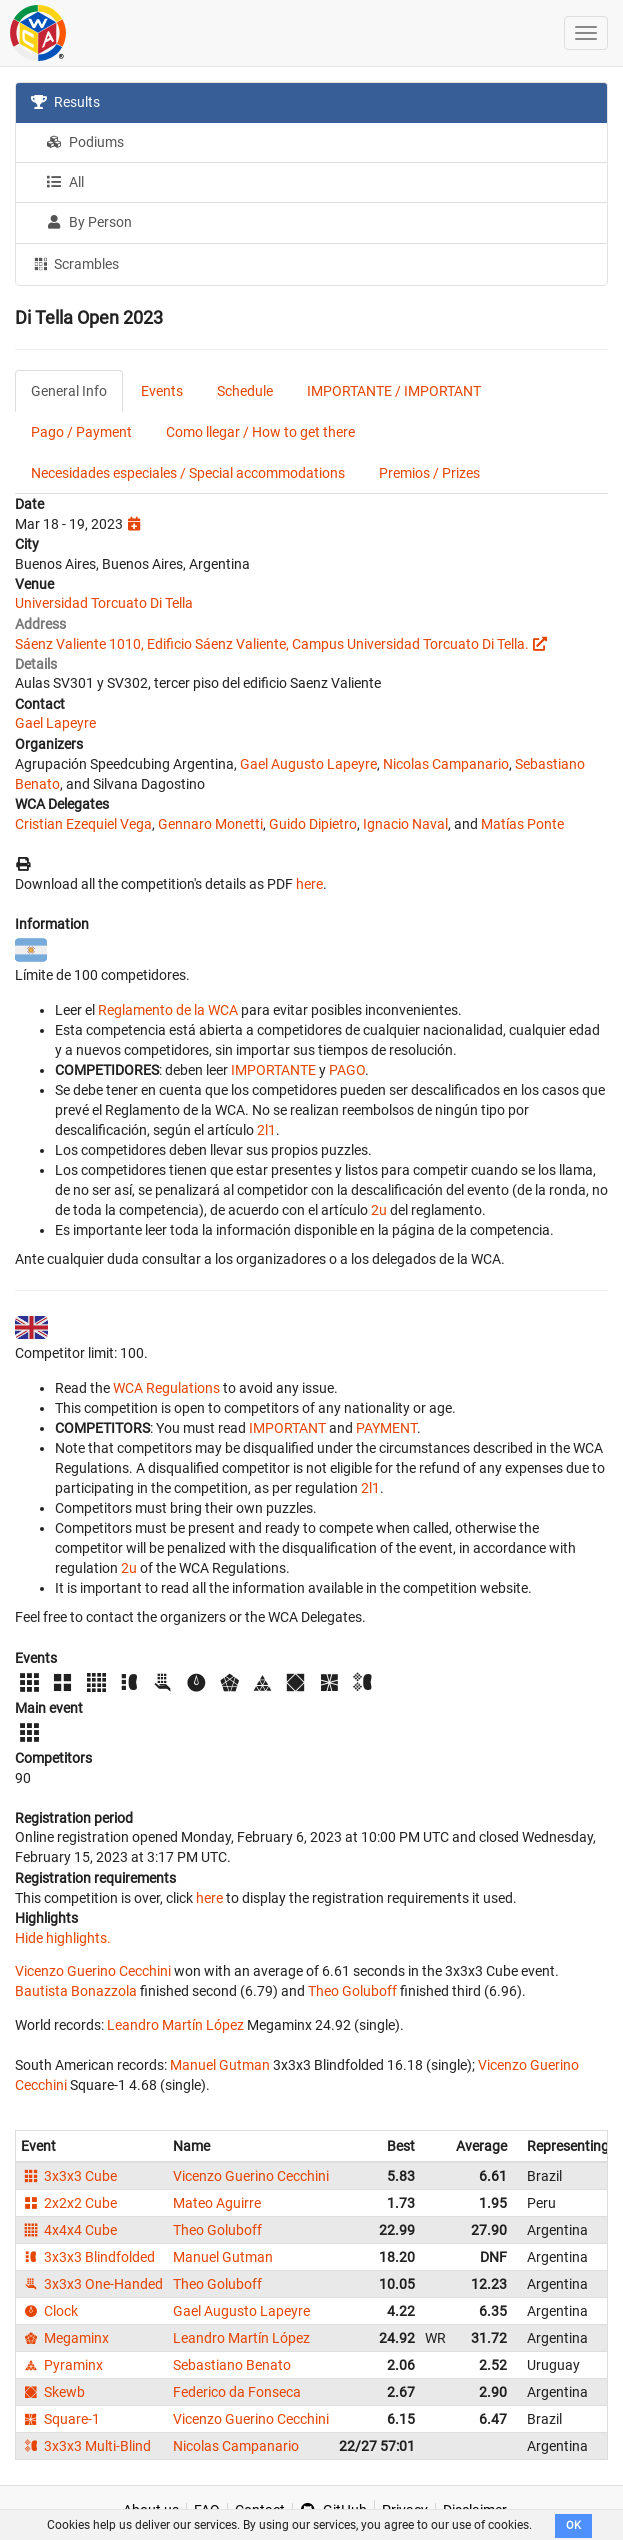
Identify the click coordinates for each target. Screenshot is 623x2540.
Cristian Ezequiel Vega (83, 824)
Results (65, 102)
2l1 (266, 1130)
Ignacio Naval (405, 824)
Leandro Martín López (175, 2025)
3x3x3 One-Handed (92, 2284)
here (309, 884)
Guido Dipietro (313, 824)
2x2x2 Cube (69, 2203)
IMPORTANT (287, 1428)
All (65, 182)
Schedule (245, 391)
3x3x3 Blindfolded (88, 2257)
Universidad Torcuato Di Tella (104, 603)
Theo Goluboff (352, 1991)
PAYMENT (386, 1428)
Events (162, 391)
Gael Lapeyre (55, 723)
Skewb (53, 2392)
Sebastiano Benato (232, 2365)
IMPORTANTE (273, 1070)
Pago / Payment (81, 432)
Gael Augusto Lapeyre (308, 764)
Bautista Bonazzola (76, 1991)
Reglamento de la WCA (168, 1010)
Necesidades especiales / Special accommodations (188, 473)
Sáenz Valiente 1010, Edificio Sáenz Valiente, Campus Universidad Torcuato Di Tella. (272, 644)
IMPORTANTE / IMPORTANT (394, 391)
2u (379, 1210)
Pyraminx (62, 2365)
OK (573, 2525)
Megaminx (65, 2338)
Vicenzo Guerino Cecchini (93, 1971)
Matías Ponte (522, 824)
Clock (49, 2311)
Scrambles (75, 263)
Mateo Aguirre (217, 2203)
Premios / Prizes (429, 473)
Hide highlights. (63, 1938)
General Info (69, 391)
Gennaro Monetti (210, 824)
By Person (89, 222)
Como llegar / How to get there (260, 432)
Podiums (85, 142)
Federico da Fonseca (237, 2392)
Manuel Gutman (220, 2065)
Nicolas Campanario (446, 764)
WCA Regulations (166, 1388)
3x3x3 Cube (69, 2176)
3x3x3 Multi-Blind (86, 2446)
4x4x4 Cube (69, 2230)
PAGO (347, 1070)
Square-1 (60, 2419)
